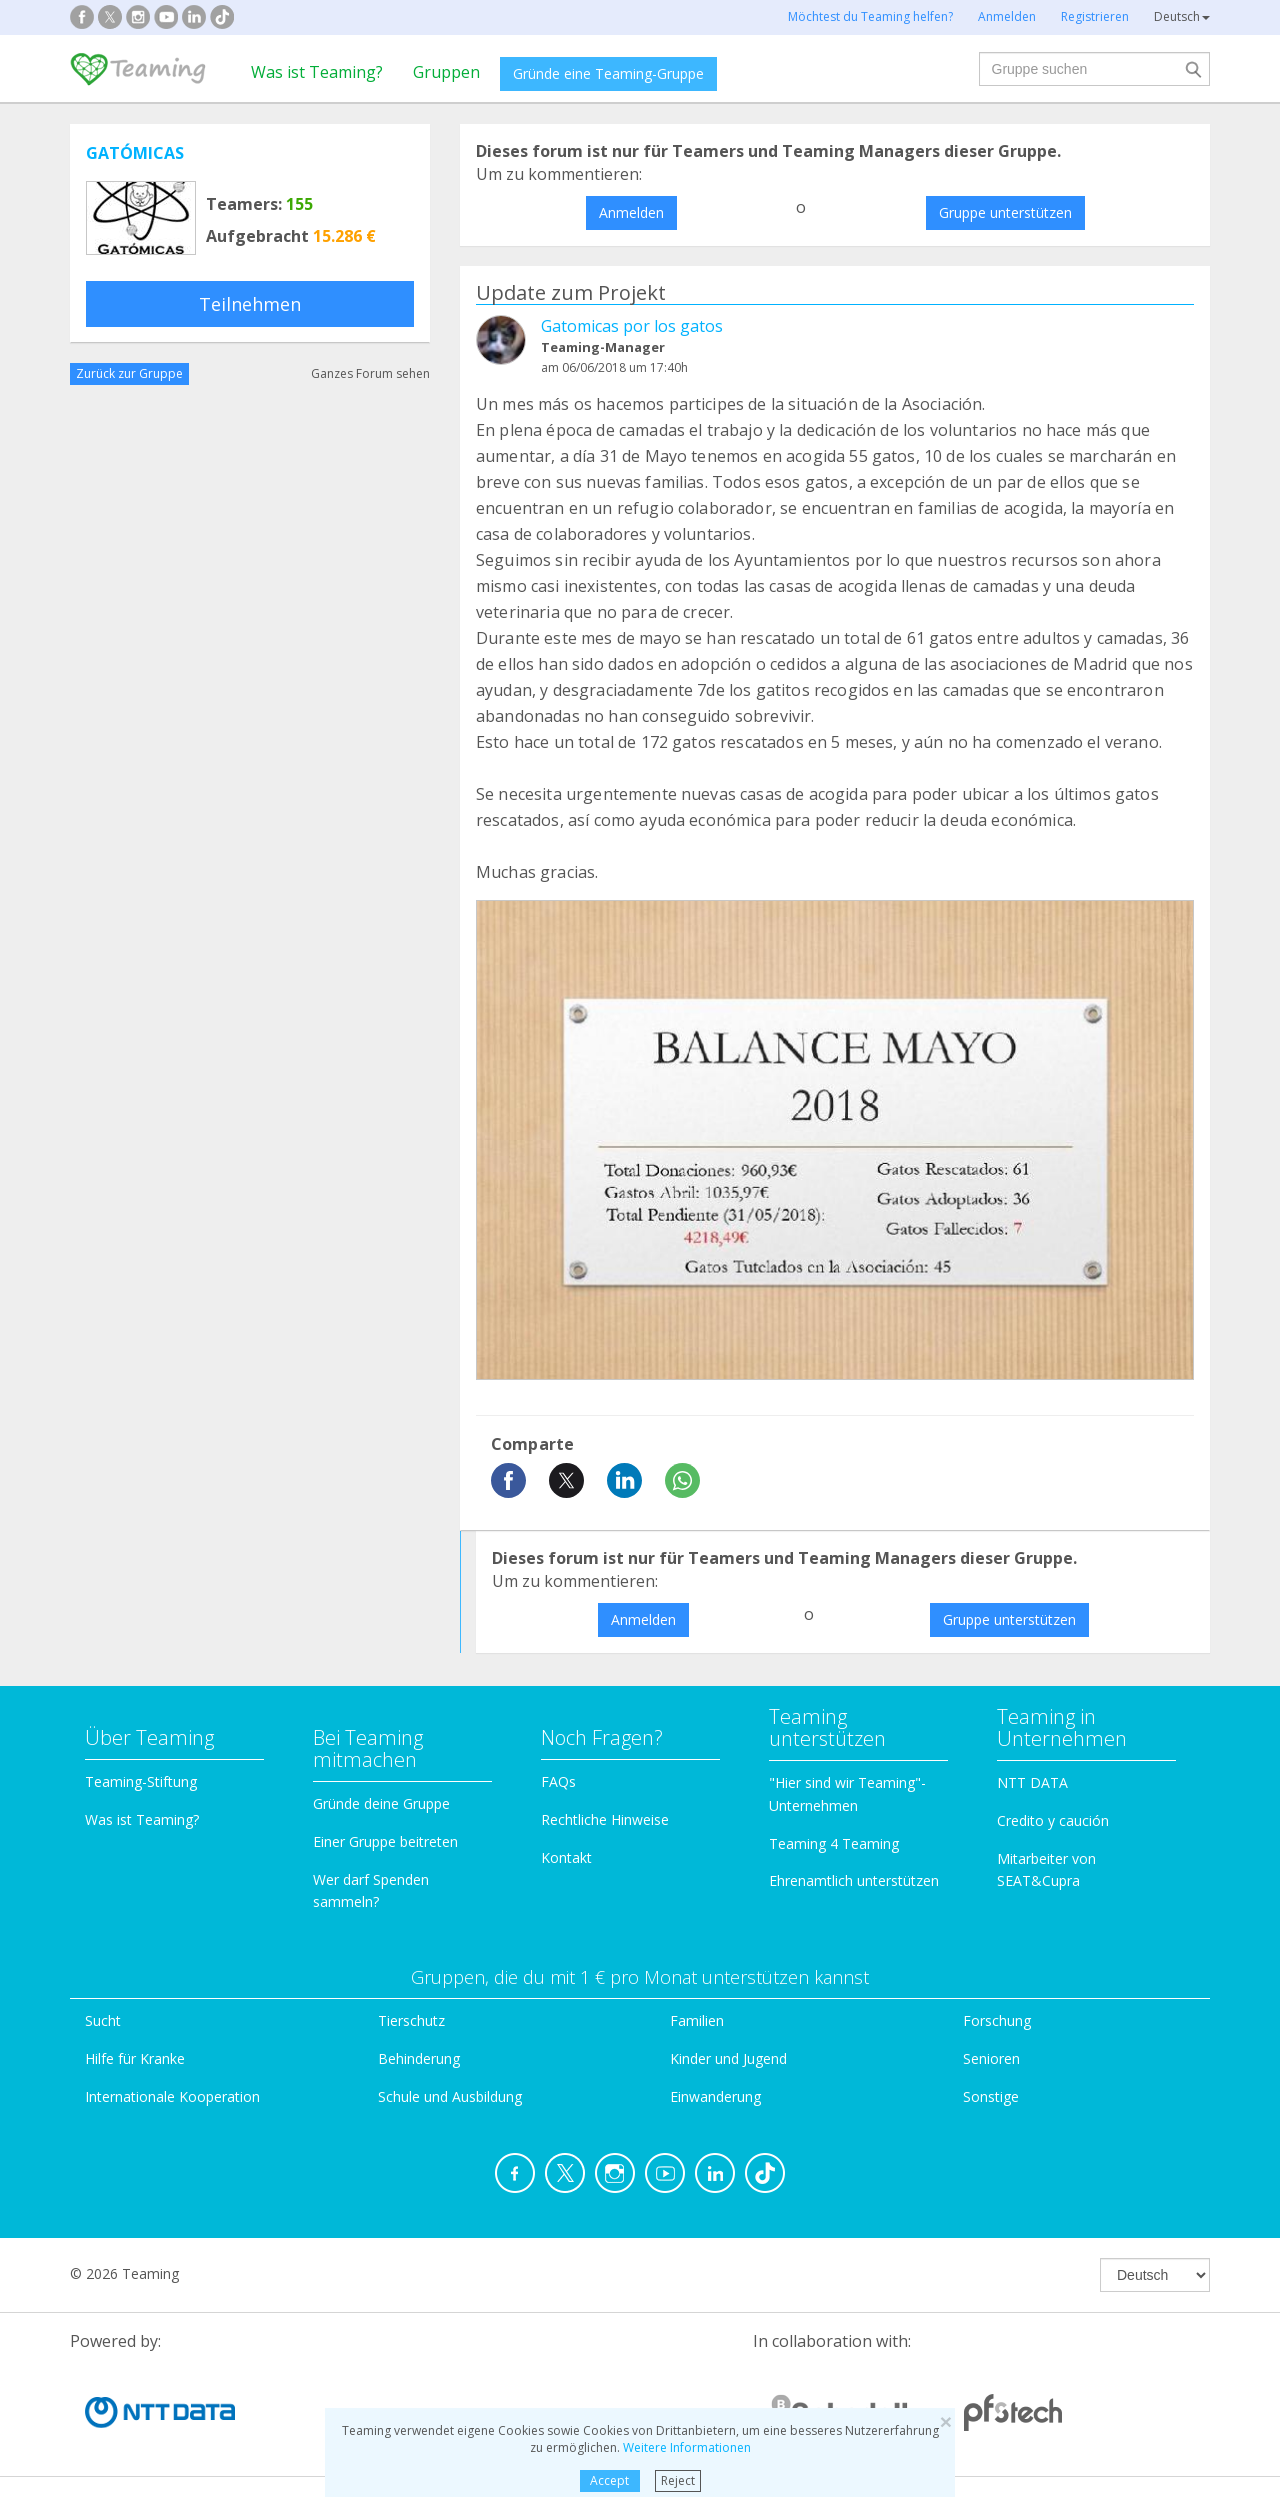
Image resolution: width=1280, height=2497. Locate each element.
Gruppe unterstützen (1005, 212)
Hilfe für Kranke (135, 2058)
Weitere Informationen (687, 2447)
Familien (697, 2020)
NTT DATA (1032, 1782)
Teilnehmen (250, 304)
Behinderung (419, 2058)
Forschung (997, 2020)
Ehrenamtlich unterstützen (854, 1880)
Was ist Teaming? (317, 72)
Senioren (991, 2058)
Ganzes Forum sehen (370, 373)
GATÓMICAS (135, 153)
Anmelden (631, 212)
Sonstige (991, 2096)
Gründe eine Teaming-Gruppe (608, 73)
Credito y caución (1053, 1820)
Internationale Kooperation (172, 2096)
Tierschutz (411, 2020)
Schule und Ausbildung (450, 2096)
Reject (678, 2480)
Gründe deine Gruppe (381, 1803)
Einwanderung (715, 2096)
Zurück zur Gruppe (129, 373)
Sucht (103, 2020)
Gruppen (446, 72)
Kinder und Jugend (728, 2058)
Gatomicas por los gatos (632, 326)
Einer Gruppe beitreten (385, 1841)
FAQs (558, 1781)
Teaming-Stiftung (141, 1781)
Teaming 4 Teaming (834, 1843)
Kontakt (566, 1857)
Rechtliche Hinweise (605, 1819)
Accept (609, 2480)
